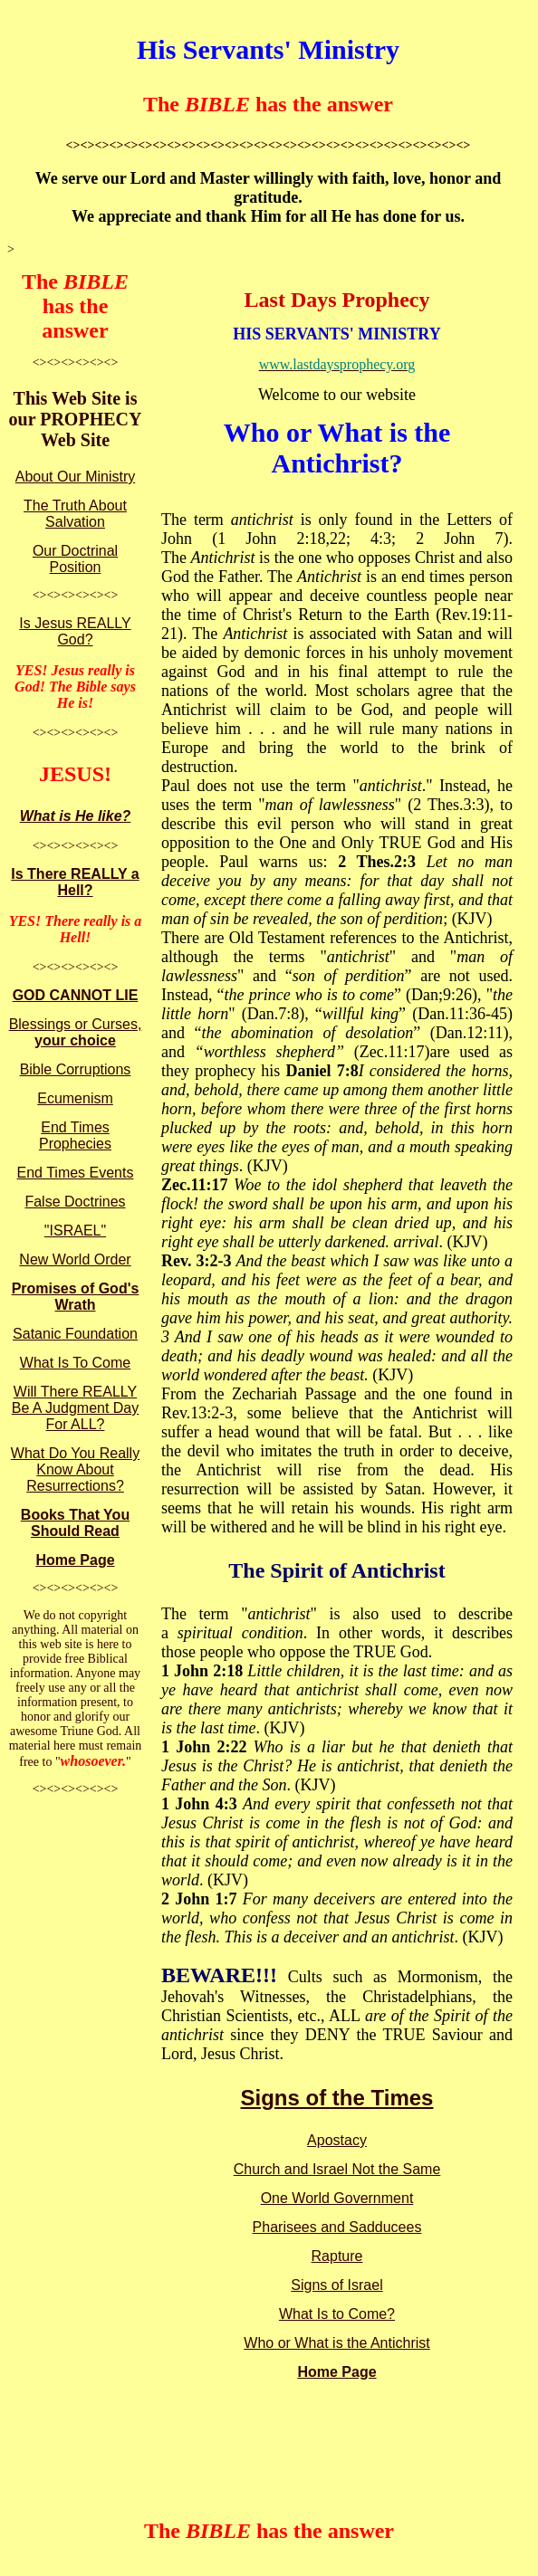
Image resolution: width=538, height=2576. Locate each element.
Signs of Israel (336, 2285)
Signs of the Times (337, 2097)
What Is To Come (75, 1362)
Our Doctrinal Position (75, 559)
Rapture (337, 2256)
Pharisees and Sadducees (337, 2227)
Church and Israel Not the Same (337, 2169)
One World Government (337, 2198)
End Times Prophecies (75, 1135)
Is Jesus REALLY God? (74, 631)
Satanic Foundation (75, 1333)
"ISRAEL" (75, 1230)
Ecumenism (75, 1098)
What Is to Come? (337, 2314)
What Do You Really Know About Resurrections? (75, 1469)
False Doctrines (74, 1201)
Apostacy (337, 2140)
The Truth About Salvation (75, 514)
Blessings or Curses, (75, 1032)
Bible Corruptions (75, 1069)
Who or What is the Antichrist (336, 2343)
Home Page (74, 1560)
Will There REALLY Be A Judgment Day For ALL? (75, 1408)
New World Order (74, 1259)
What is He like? (75, 816)
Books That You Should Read (75, 1523)
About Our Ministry (75, 476)
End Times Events (75, 1172)
